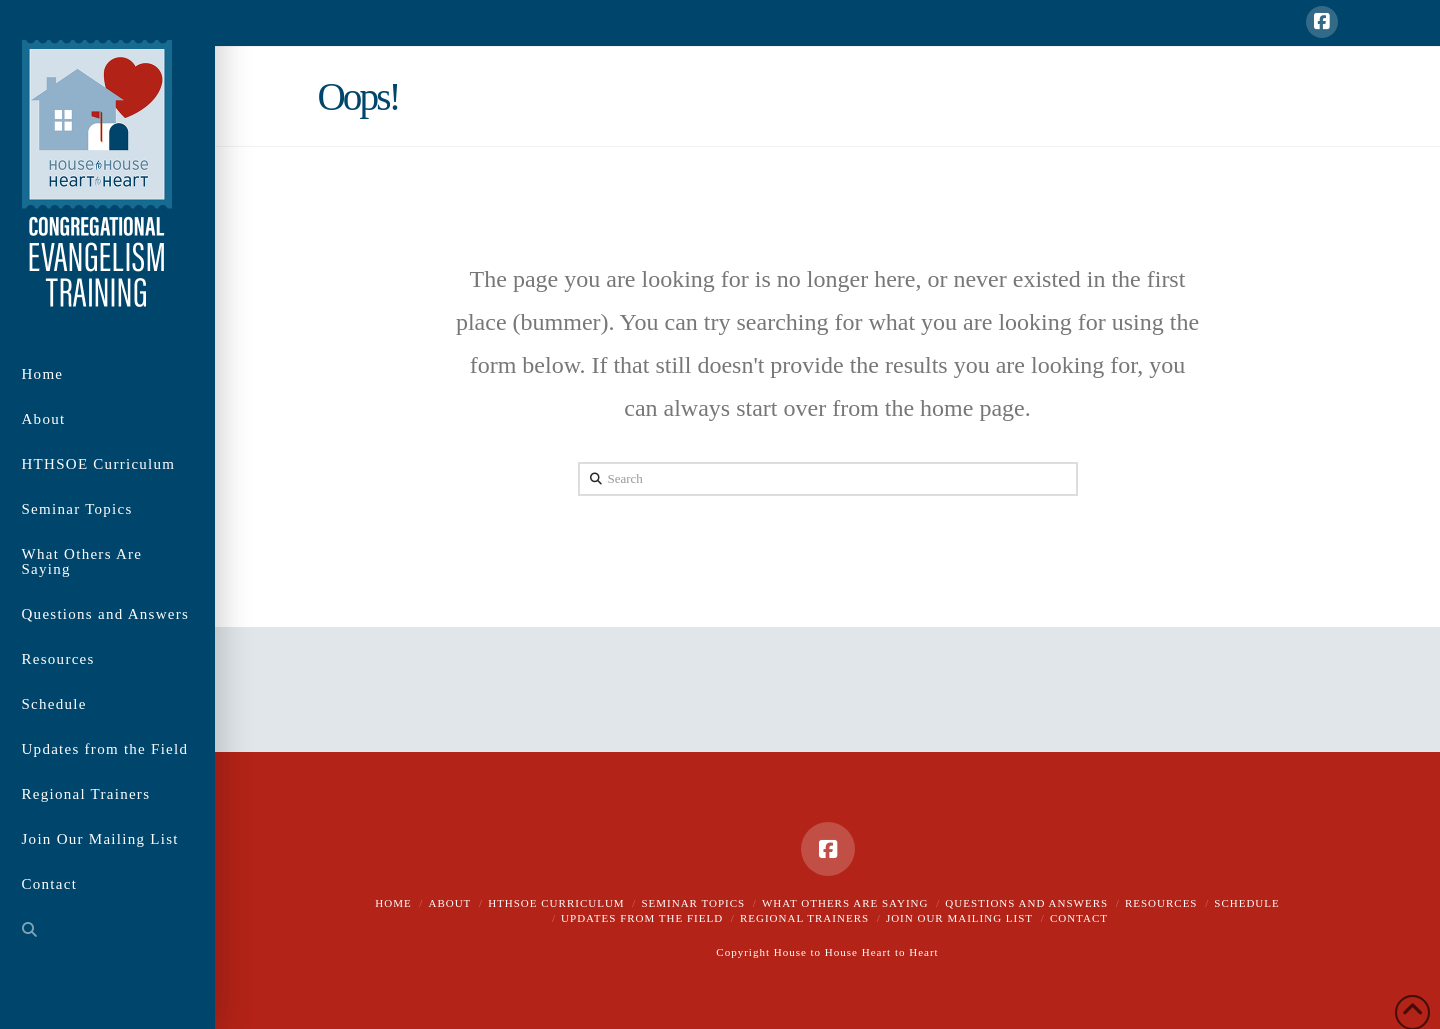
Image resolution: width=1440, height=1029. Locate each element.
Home (393, 903)
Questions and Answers (1026, 903)
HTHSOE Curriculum (556, 903)
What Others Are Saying (845, 903)
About (449, 903)
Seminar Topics (693, 903)
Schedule (1246, 903)
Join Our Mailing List (959, 918)
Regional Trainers (804, 918)
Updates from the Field (642, 918)
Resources (1161, 903)
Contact (1079, 918)
